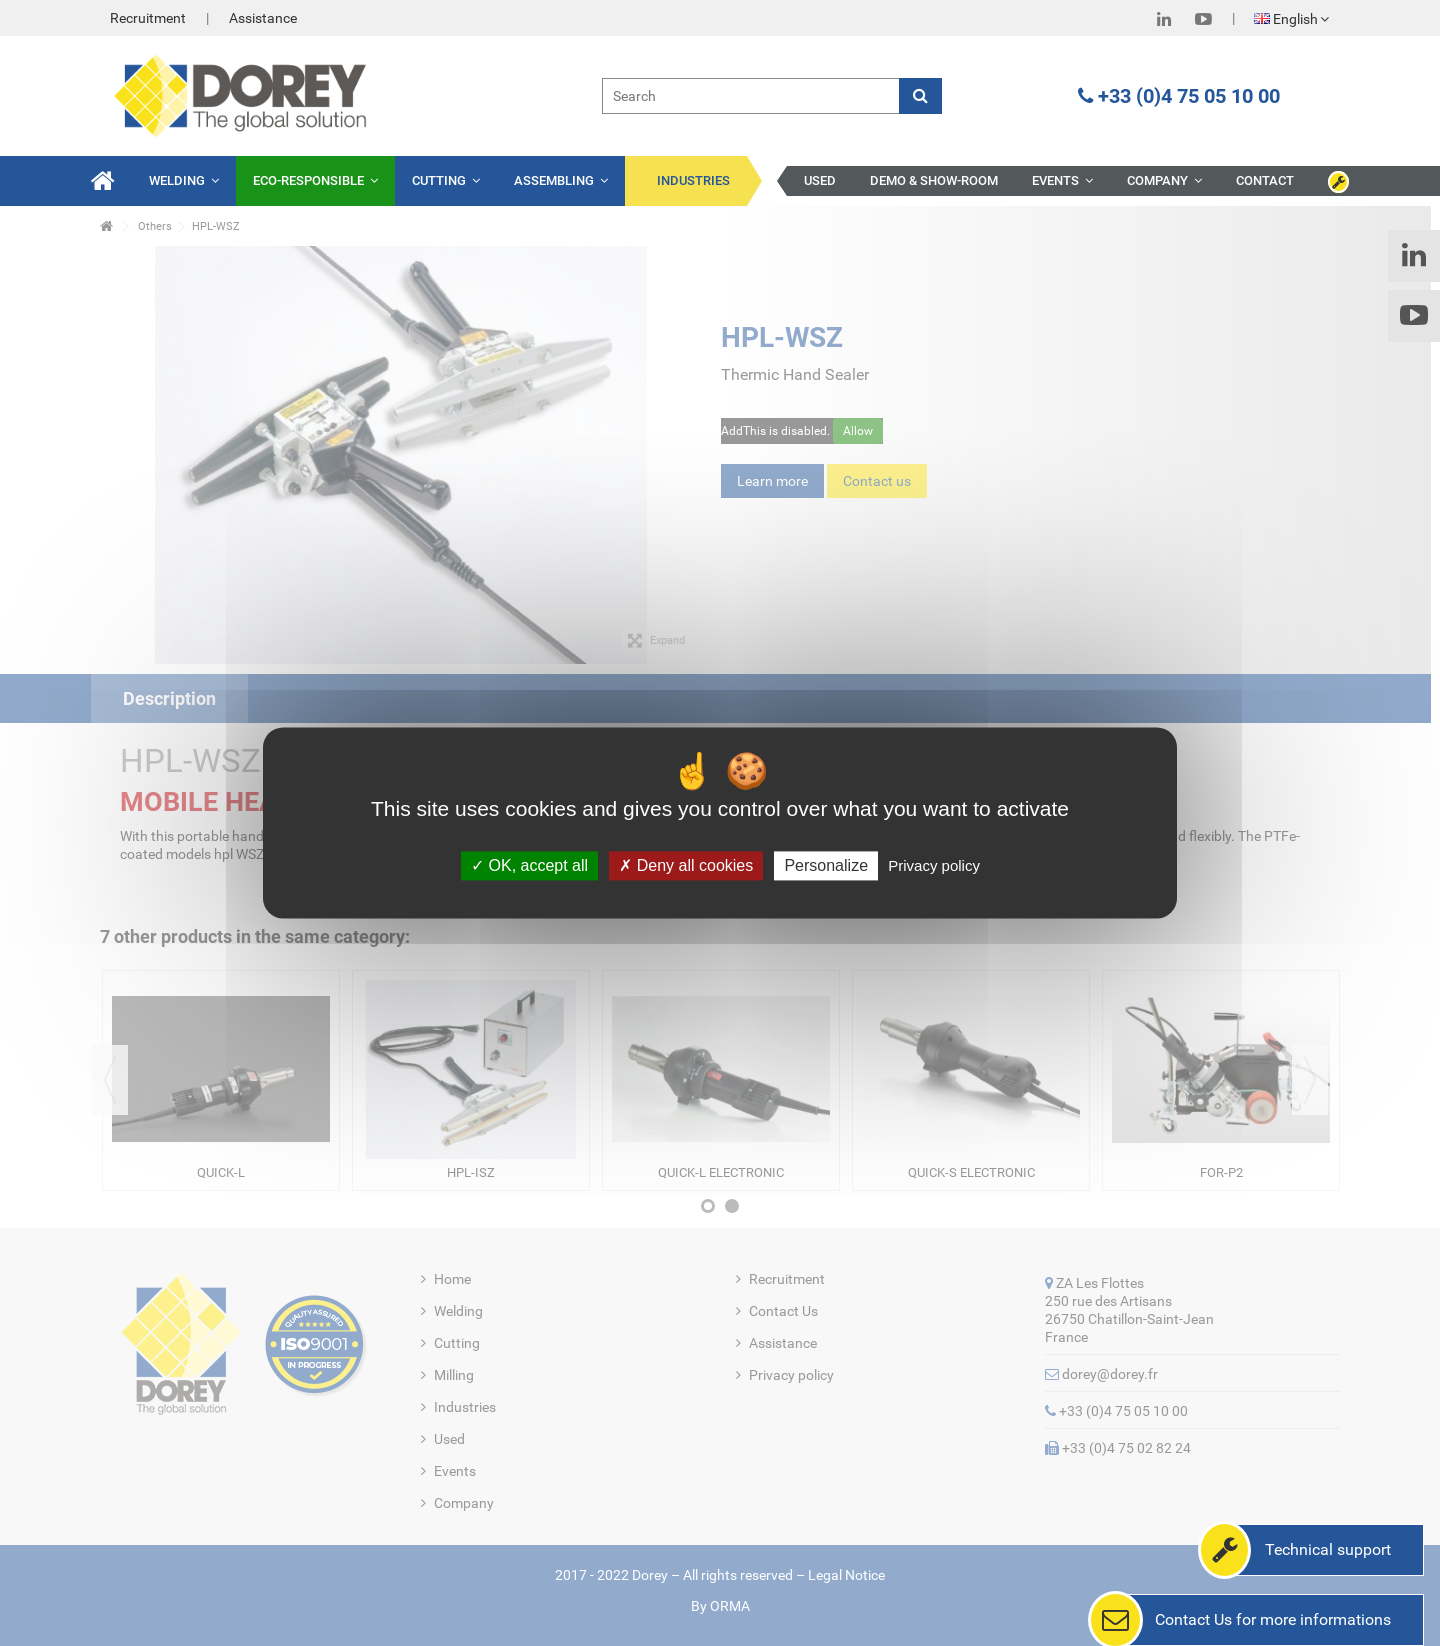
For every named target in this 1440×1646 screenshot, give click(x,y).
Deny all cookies (686, 865)
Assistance (263, 18)
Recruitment (148, 18)
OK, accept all (529, 865)
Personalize (826, 865)
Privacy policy (934, 865)
